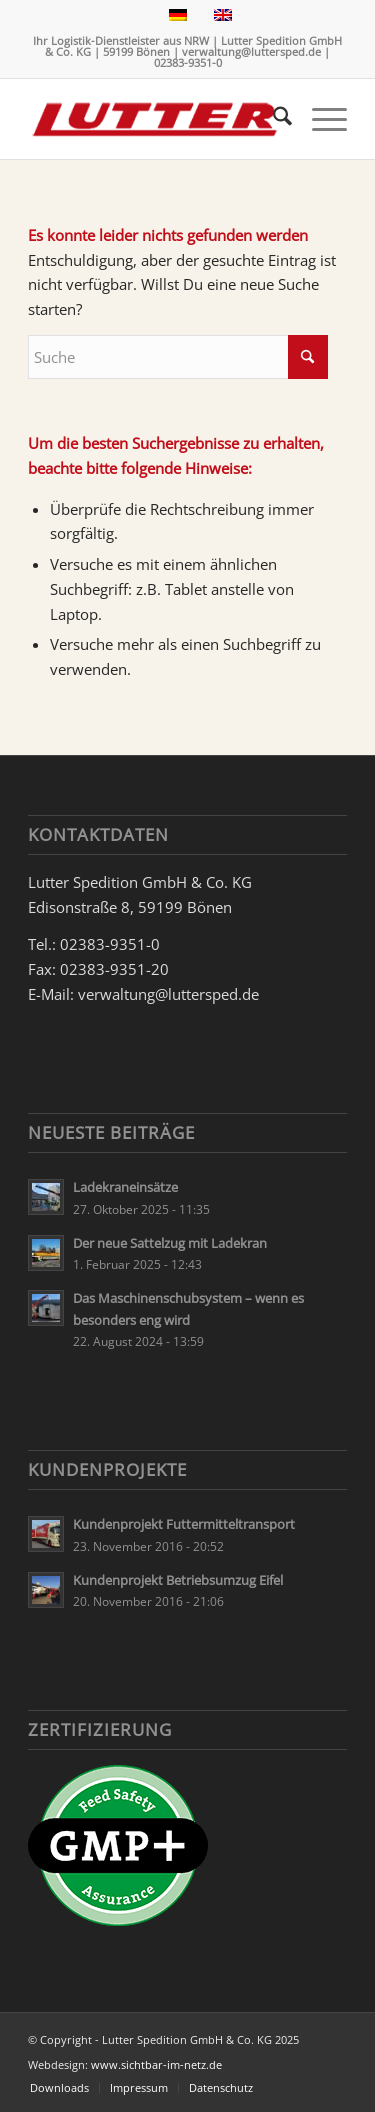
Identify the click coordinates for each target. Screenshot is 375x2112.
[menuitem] (272, 119)
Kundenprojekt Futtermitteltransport (184, 1524)
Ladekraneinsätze (125, 1187)
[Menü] (319, 119)
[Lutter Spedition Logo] (155, 119)
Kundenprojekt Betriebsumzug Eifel (178, 1580)
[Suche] (272, 119)
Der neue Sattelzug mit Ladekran (170, 1243)
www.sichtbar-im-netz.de (156, 2064)
